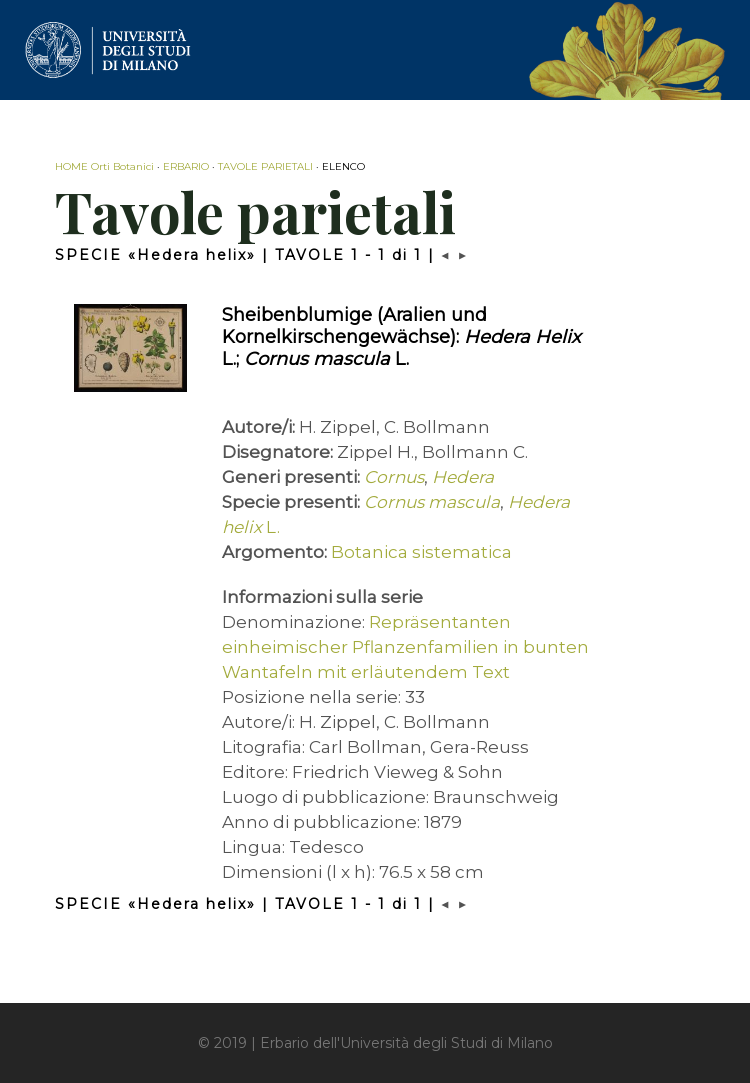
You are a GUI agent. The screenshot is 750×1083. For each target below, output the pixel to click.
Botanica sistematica (421, 552)
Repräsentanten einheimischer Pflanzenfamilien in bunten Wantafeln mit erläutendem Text (405, 647)
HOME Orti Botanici (104, 166)
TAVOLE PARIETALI (265, 166)
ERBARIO (186, 166)
